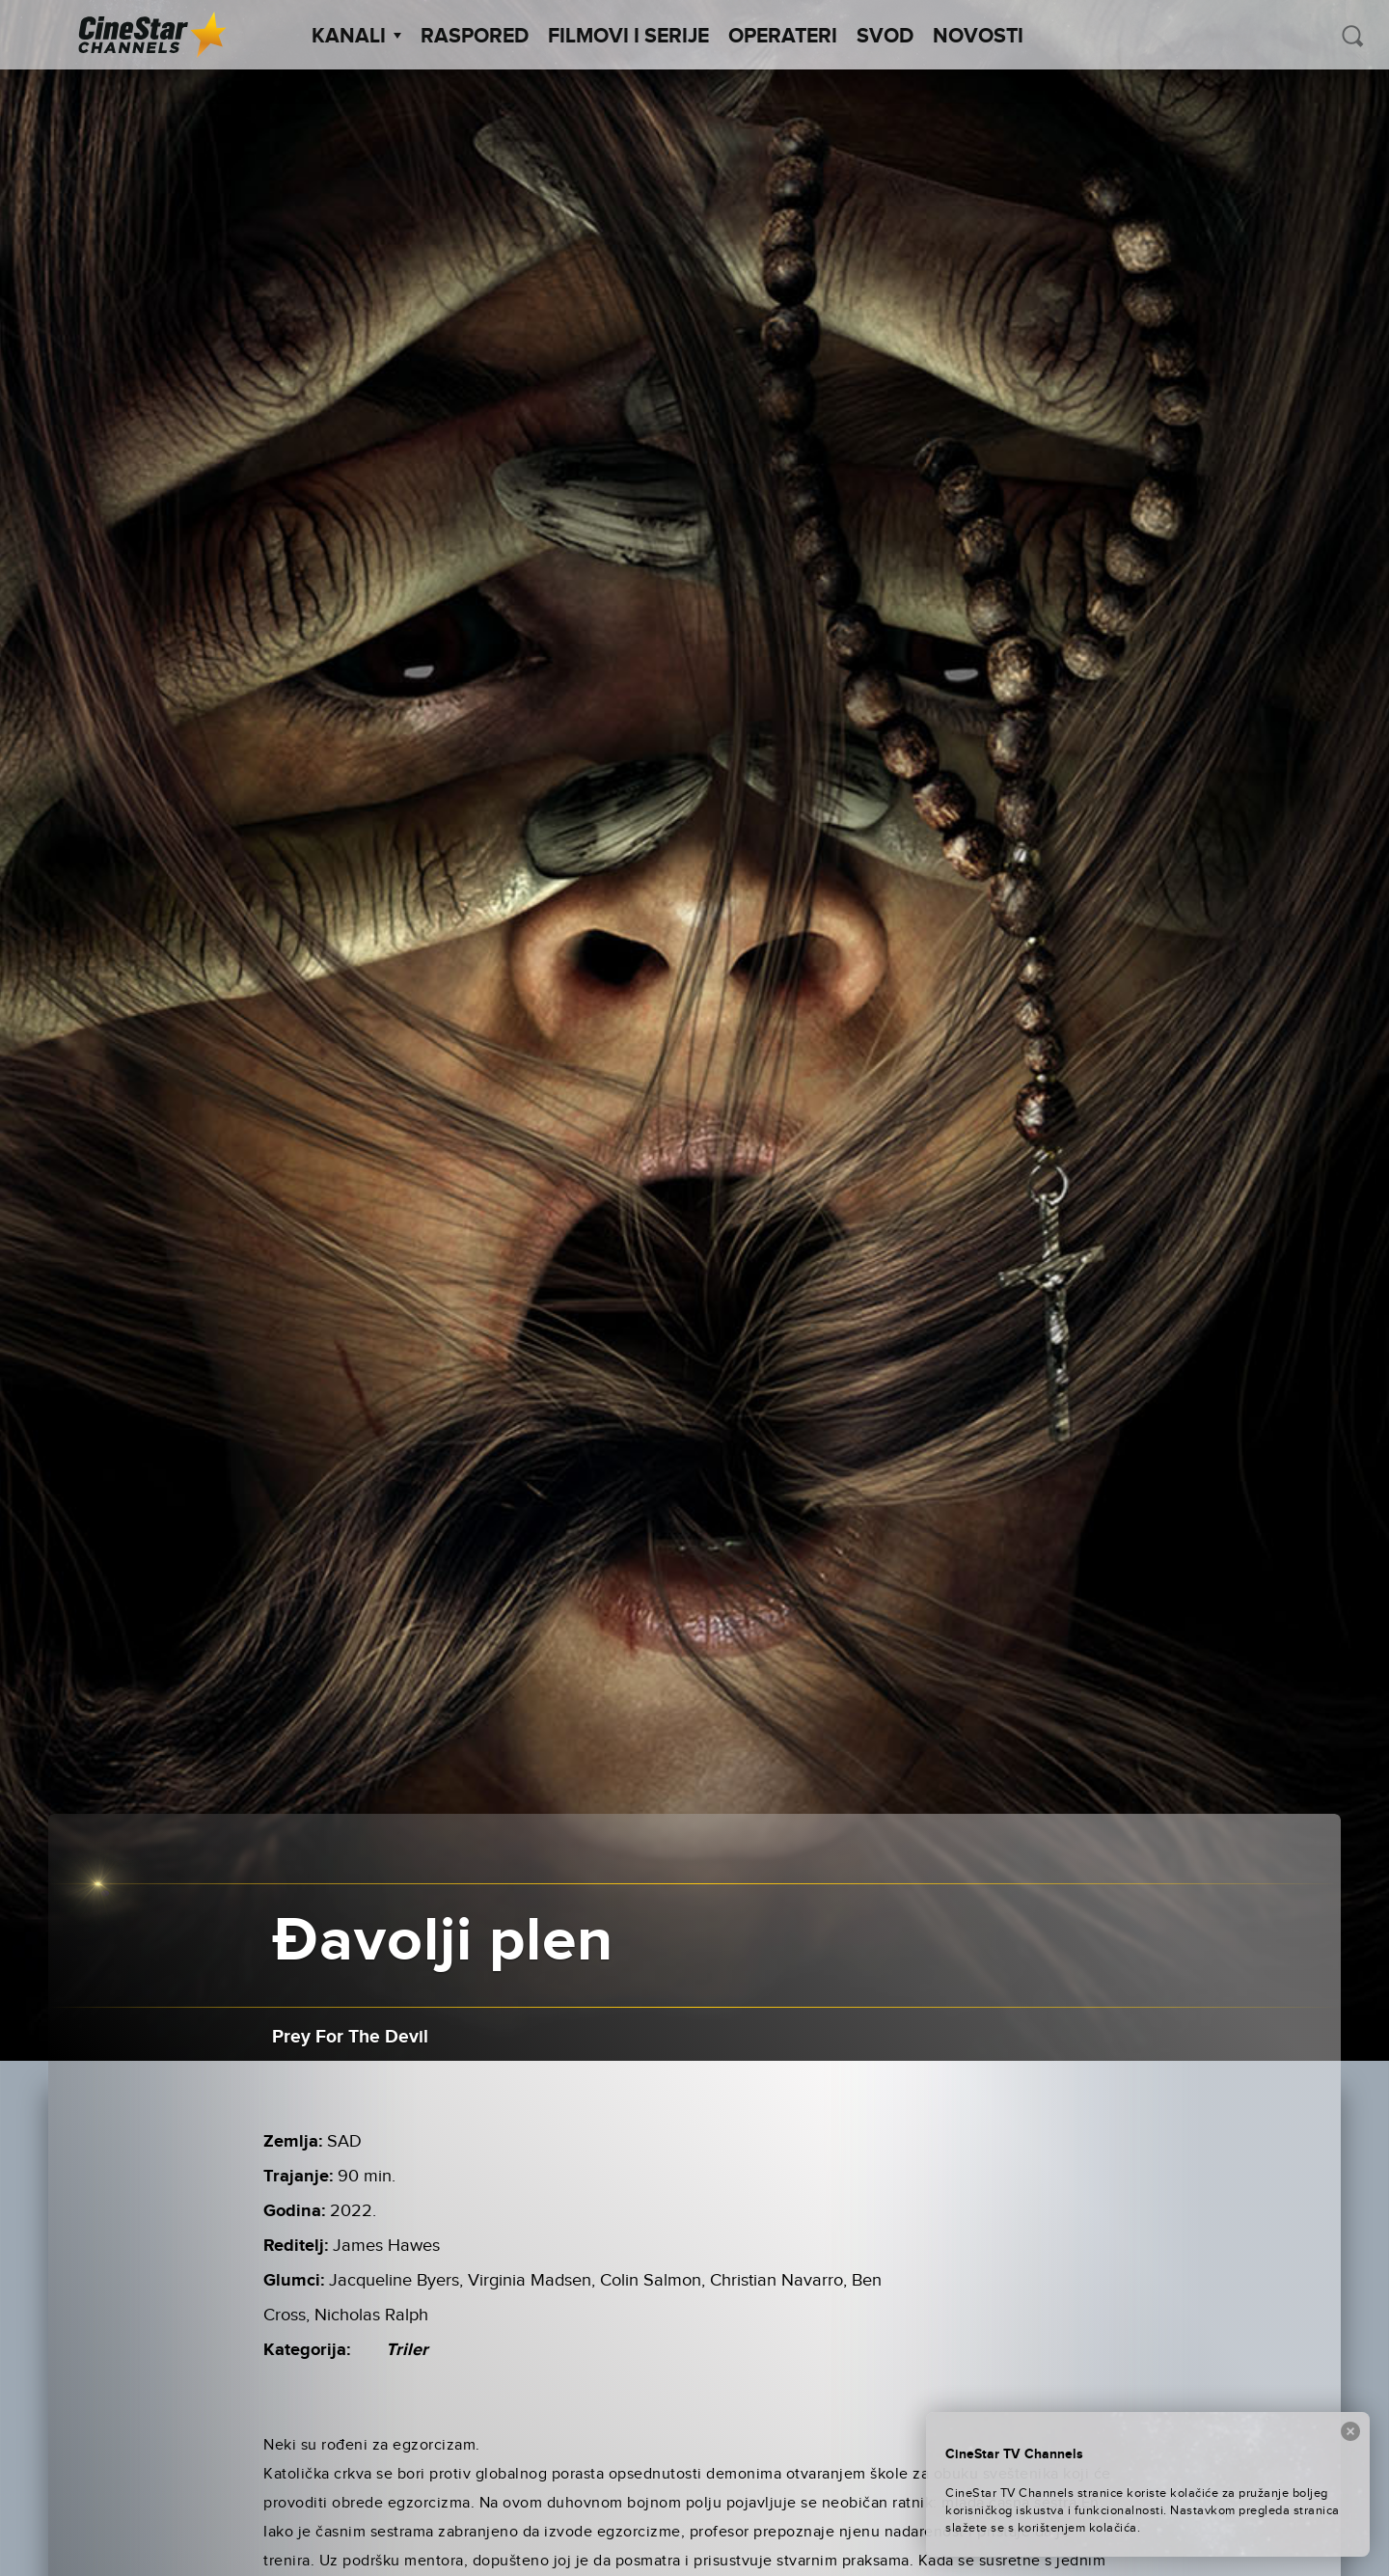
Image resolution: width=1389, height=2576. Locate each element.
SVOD (885, 36)
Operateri (782, 36)
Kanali (356, 36)
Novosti (978, 36)
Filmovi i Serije (628, 36)
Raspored (475, 36)
